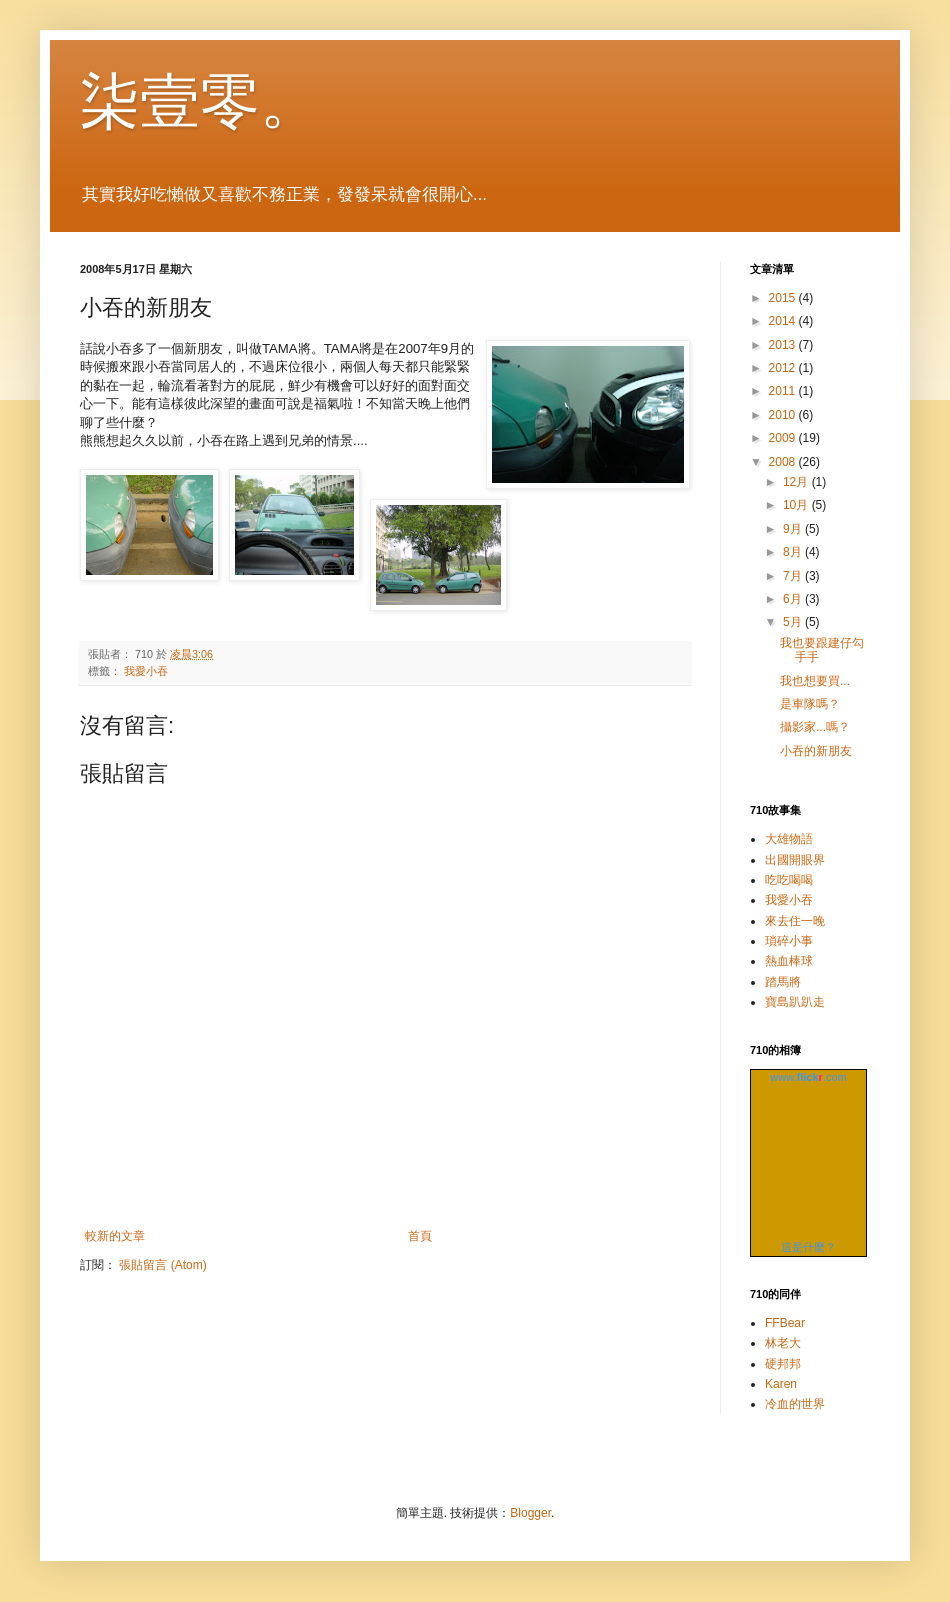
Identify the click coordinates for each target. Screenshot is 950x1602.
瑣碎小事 (789, 941)
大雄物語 (789, 839)
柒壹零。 (200, 101)
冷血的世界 (795, 1404)
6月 (794, 599)
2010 (784, 415)
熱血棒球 (789, 961)
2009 (784, 438)
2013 (784, 345)
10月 (797, 505)
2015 (784, 298)
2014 (784, 321)
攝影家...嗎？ (815, 727)
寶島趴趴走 (795, 1002)
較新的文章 (115, 1236)
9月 (794, 529)
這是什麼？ (808, 1247)
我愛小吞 (146, 671)
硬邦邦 (783, 1364)
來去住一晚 (795, 921)
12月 (797, 482)
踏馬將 (783, 982)
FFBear (785, 1323)
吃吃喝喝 (789, 880)
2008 (784, 462)
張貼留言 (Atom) (162, 1265)
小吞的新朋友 (816, 751)
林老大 (783, 1343)
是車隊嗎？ (810, 704)
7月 (794, 576)
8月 (794, 552)
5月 (794, 622)
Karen (781, 1384)
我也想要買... (815, 681)
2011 (784, 391)
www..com (808, 1077)
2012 (784, 368)
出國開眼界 (795, 860)
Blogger (530, 1513)
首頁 (420, 1236)
